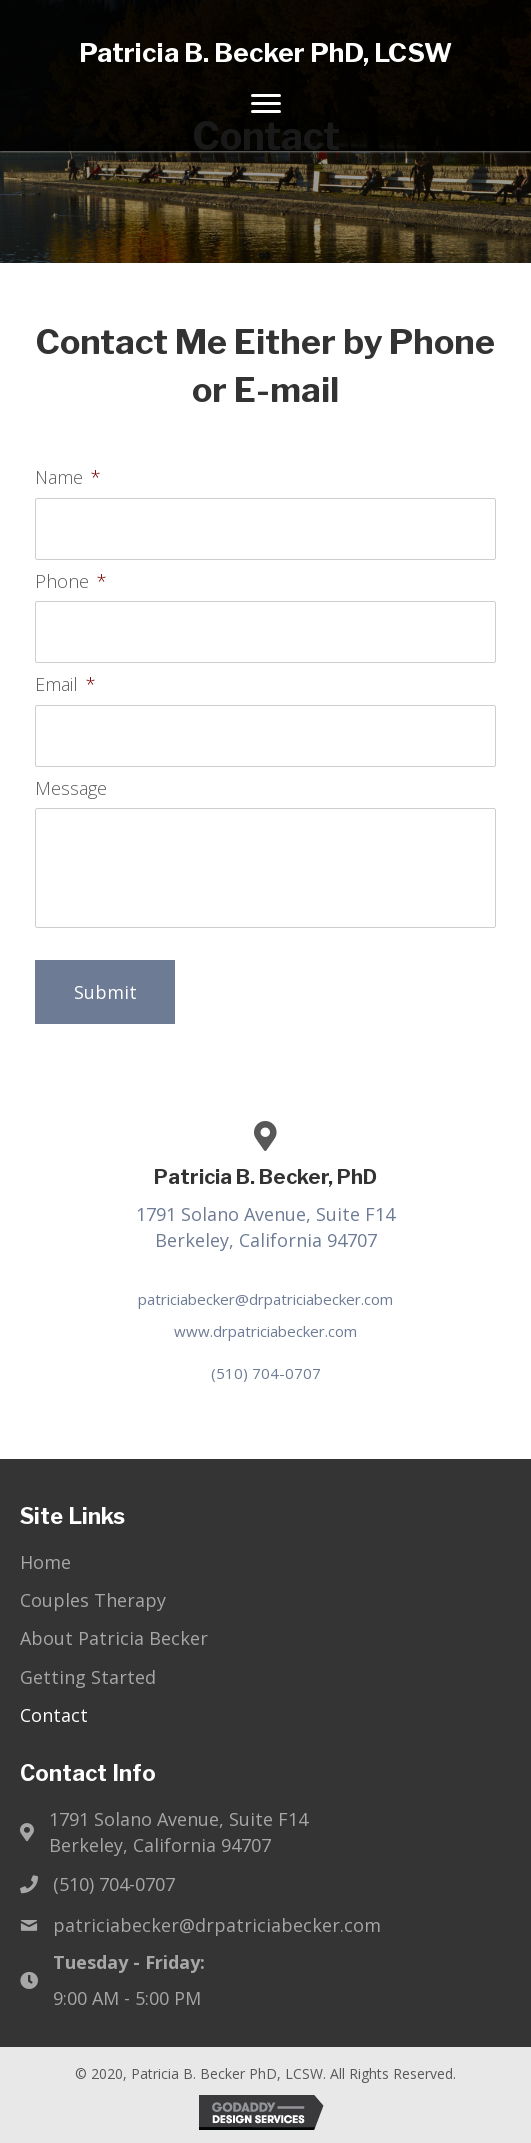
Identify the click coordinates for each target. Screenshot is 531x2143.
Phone (71, 581)
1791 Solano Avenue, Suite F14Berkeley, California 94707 (178, 1832)
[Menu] (266, 104)
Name (68, 477)
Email (65, 684)
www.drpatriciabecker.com (265, 1331)
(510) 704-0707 (266, 1373)
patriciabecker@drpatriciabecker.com (265, 1299)
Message (71, 788)
